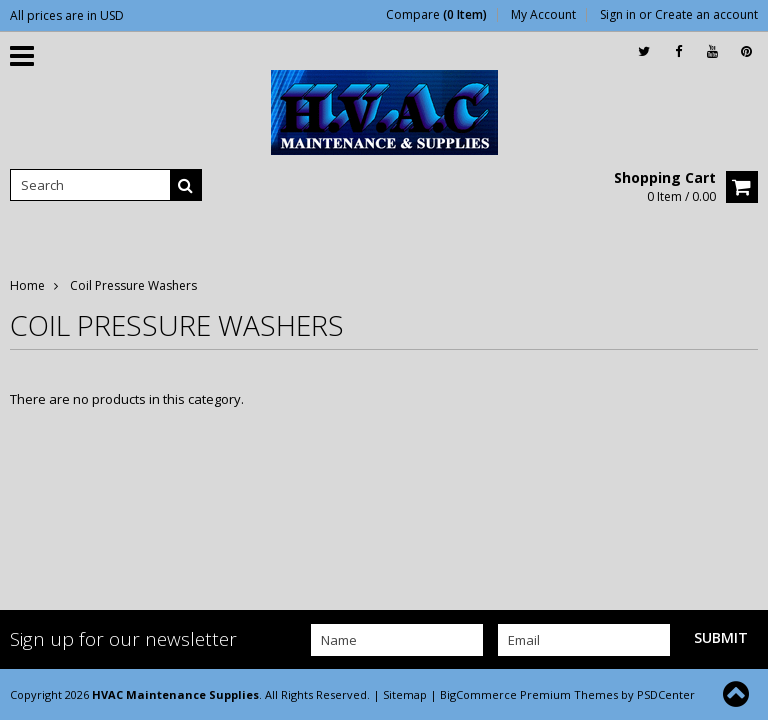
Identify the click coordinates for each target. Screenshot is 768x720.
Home (27, 285)
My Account (543, 15)
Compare (436, 15)
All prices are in (67, 15)
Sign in (618, 15)
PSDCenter (666, 694)
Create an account (706, 15)
